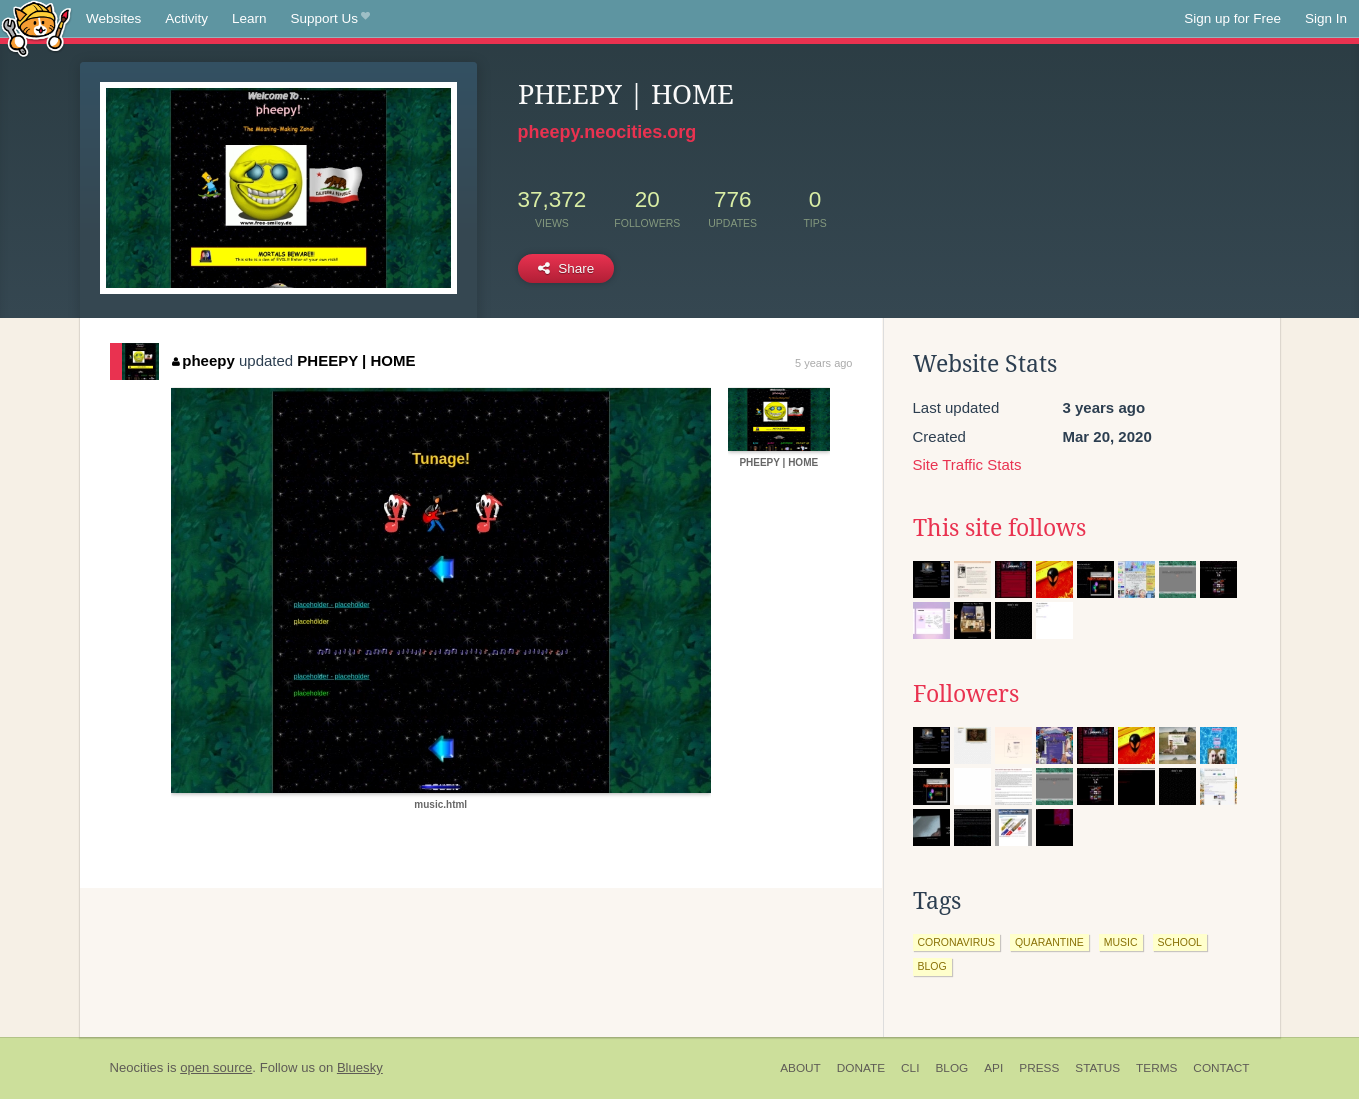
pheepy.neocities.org (607, 132)
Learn (249, 18)
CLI (910, 1068)
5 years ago (823, 363)
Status (1097, 1068)
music (1121, 942)
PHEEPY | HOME (356, 360)
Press (1039, 1068)
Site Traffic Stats (967, 464)
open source (216, 1067)
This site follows (999, 528)
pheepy (203, 360)
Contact (1221, 1068)
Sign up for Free (1232, 18)
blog (932, 966)
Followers (966, 694)
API (993, 1068)
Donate (861, 1068)
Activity (186, 18)
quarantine (1049, 942)
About (800, 1068)
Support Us (330, 19)
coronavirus (956, 942)
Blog (951, 1068)
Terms (1156, 1068)
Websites (113, 18)
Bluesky (360, 1067)
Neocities (137, 1067)
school (1180, 942)
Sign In (1326, 18)
